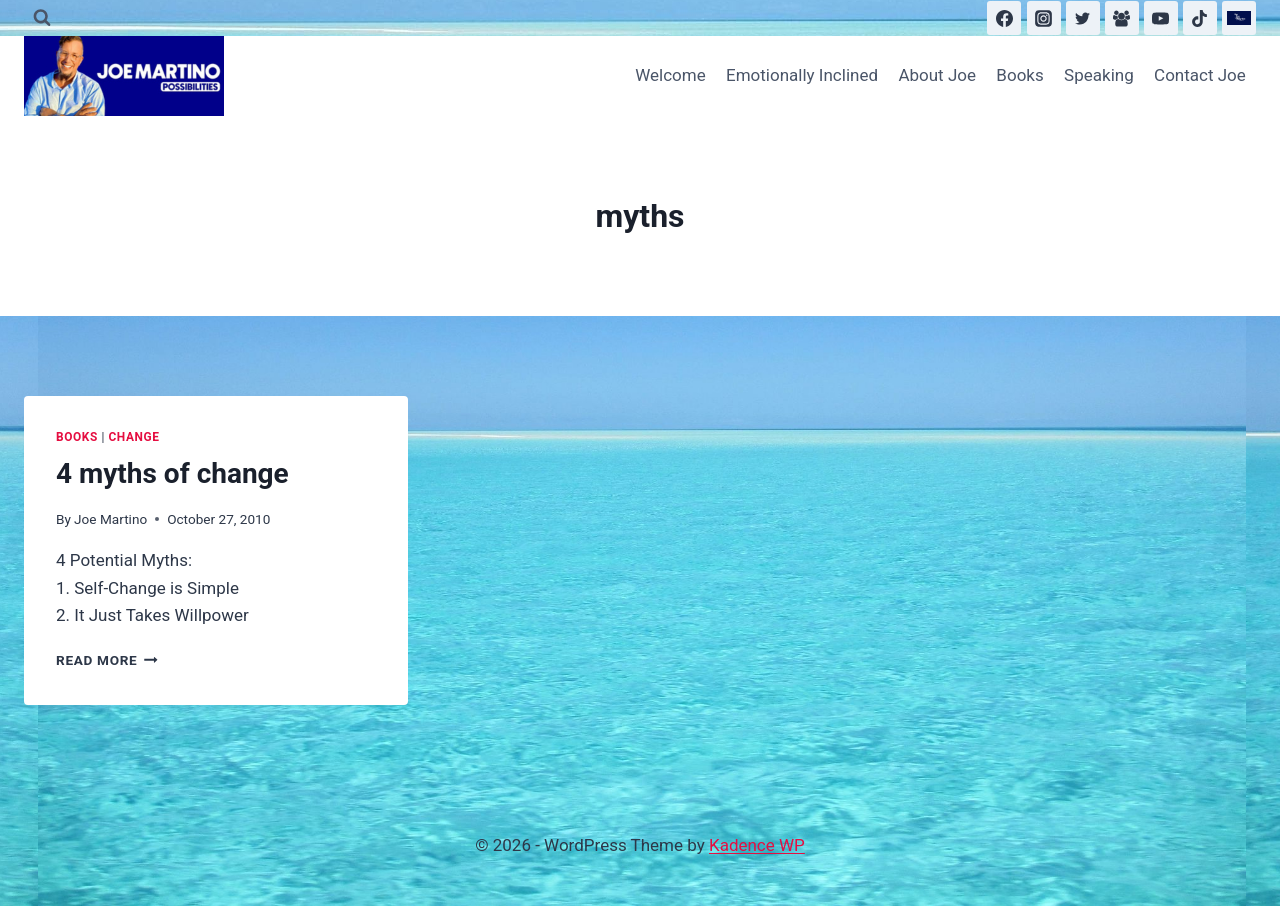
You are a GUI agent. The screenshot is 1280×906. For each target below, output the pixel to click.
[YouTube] (1161, 18)
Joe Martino (110, 519)
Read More (107, 660)
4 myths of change (172, 473)
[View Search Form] (42, 18)
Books (1019, 75)
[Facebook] (1004, 18)
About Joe (937, 75)
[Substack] (1239, 18)
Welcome (670, 75)
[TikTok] (1200, 18)
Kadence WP (757, 845)
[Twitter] (1083, 18)
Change (133, 437)
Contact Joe (1200, 75)
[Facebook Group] (1122, 18)
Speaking (1099, 75)
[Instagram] (1044, 18)
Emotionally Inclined (802, 75)
